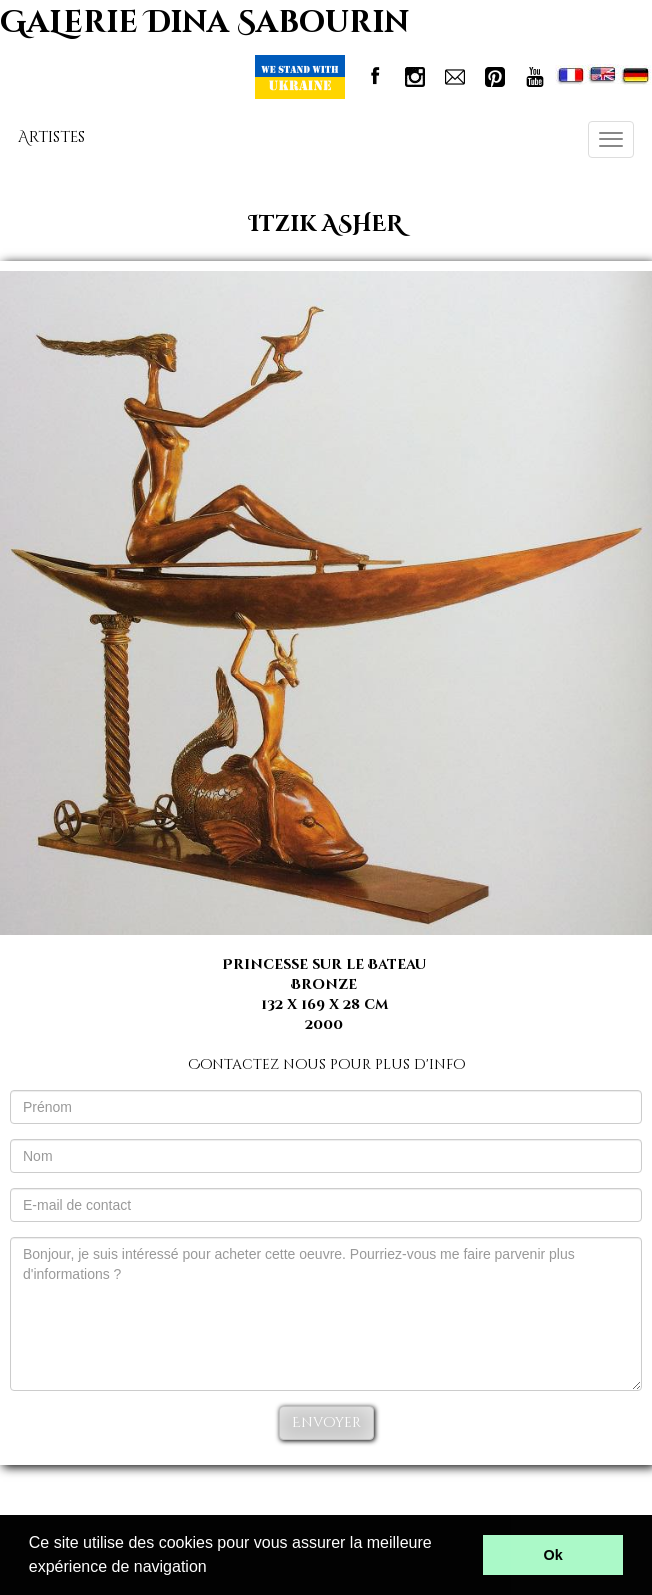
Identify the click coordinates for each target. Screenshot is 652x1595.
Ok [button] (553, 1555)
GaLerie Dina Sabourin (204, 23)
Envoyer (326, 1422)
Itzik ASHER (326, 224)
